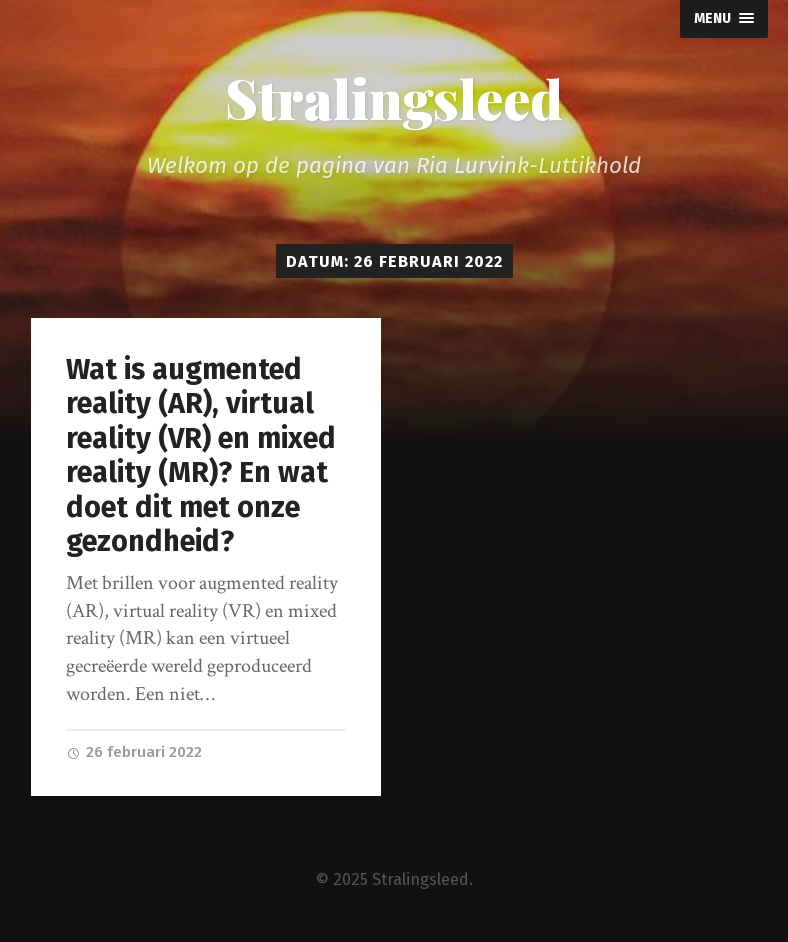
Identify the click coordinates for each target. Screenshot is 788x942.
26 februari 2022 (134, 752)
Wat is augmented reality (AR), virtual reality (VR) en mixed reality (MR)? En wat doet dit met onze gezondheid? (201, 456)
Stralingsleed (394, 98)
